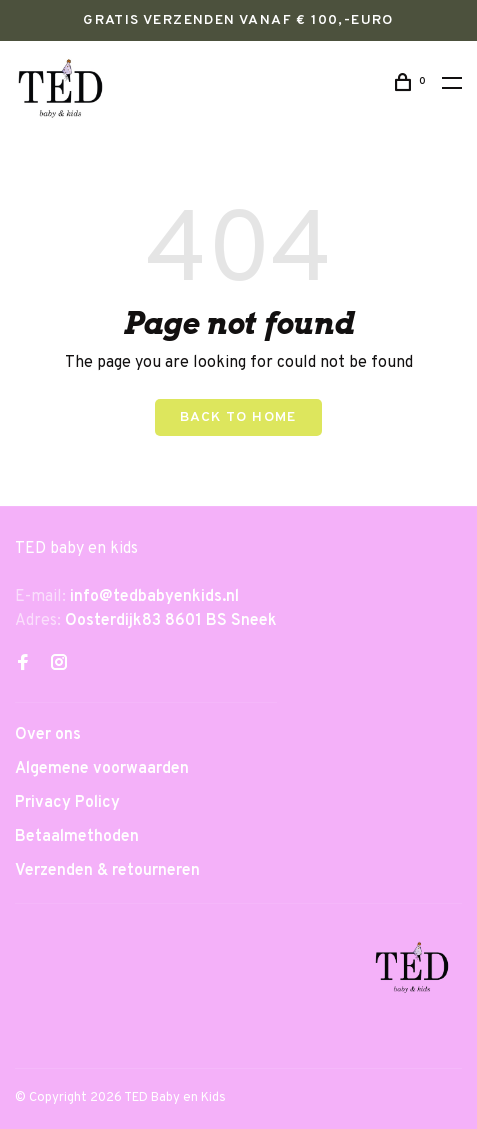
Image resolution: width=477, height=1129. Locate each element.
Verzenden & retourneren (107, 871)
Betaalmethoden (77, 837)
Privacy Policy (67, 803)
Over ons (48, 735)
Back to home (238, 417)
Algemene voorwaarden (102, 769)
